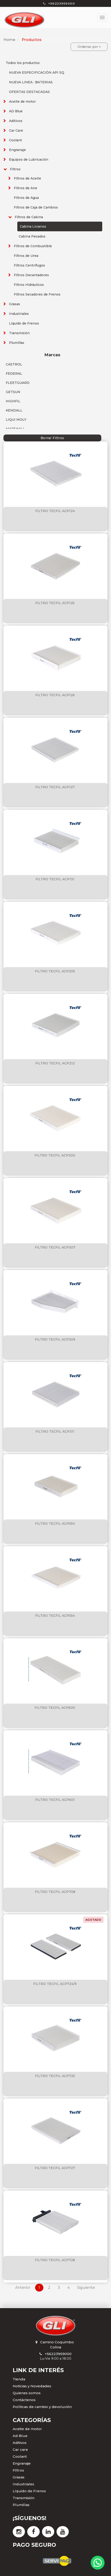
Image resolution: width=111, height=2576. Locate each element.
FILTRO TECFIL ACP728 (55, 2260)
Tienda (19, 2379)
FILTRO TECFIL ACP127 (55, 787)
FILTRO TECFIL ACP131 (55, 879)
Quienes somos (27, 2393)
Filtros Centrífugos (29, 265)
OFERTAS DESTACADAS (29, 92)
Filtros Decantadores (31, 275)
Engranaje (17, 150)
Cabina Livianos (33, 226)
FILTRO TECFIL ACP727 (55, 2168)
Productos (32, 40)
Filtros (15, 169)
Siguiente (86, 2287)
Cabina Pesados (32, 236)
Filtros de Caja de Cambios (36, 207)
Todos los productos (23, 63)
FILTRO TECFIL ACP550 (55, 1523)
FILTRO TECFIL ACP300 (55, 1155)
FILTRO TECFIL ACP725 (55, 2076)
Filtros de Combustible (33, 246)
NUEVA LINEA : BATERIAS (31, 82)
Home (9, 40)
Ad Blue (20, 2436)
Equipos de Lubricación (28, 159)
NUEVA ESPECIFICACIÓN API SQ (36, 72)
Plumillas (16, 343)
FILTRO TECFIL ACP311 (55, 1431)
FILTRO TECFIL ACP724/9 (55, 1984)
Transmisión (19, 333)
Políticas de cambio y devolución (42, 2407)
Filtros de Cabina (29, 217)
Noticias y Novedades (32, 2386)
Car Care (16, 130)
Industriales (19, 314)
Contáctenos (24, 2400)
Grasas (14, 304)
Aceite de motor (22, 101)
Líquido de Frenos (24, 323)
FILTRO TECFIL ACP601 (55, 1800)
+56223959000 (58, 2354)
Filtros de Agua (26, 198)
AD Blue (16, 111)
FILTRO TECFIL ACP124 (55, 511)
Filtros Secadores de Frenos (37, 294)
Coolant (15, 140)
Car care (20, 2449)
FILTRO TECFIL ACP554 (55, 1616)
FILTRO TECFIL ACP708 (55, 1892)
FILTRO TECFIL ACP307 (55, 1247)
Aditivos (15, 121)
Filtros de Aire (25, 188)
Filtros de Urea (26, 256)
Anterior (22, 2287)
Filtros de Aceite (27, 178)
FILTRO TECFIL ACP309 (55, 1339)
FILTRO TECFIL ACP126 (55, 695)
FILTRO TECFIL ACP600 (55, 1708)
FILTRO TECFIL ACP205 (55, 971)
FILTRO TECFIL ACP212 (55, 1063)
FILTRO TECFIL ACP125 (55, 603)
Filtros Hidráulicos (29, 285)
